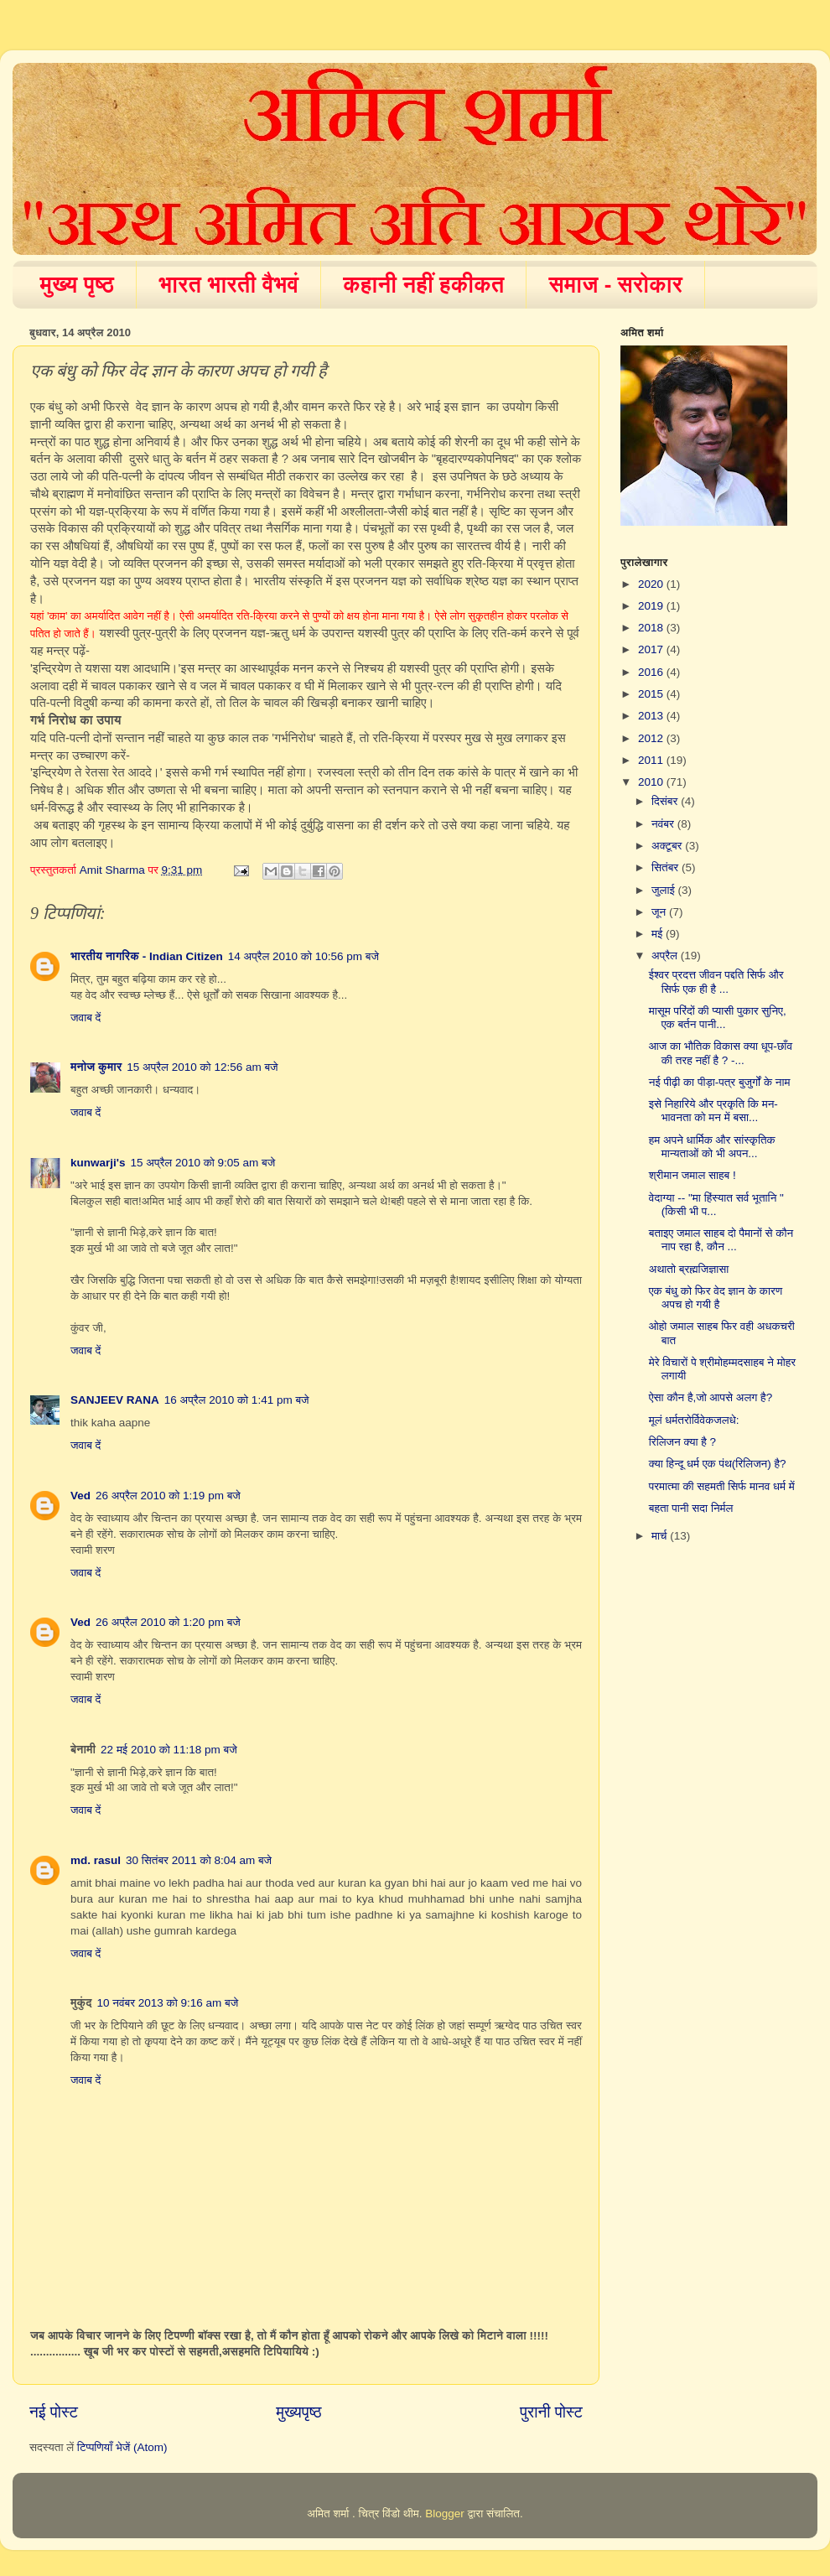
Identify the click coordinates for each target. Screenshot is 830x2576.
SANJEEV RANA (114, 1400)
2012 (652, 738)
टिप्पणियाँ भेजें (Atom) (122, 2447)
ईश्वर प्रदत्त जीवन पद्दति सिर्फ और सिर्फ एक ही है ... (716, 982)
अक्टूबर (668, 845)
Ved (80, 1495)
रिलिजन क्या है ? (682, 1442)
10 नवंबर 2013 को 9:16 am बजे (167, 2003)
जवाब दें (85, 1017)
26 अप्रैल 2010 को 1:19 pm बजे (168, 1495)
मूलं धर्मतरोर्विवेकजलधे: (694, 1420)
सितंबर (666, 867)
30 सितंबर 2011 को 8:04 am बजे (199, 1860)
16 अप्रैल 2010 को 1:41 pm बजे (236, 1400)
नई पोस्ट (53, 2412)
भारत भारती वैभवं (228, 284)
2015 (652, 694)
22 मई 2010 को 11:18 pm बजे (169, 1749)
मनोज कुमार (96, 1067)
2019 (652, 606)
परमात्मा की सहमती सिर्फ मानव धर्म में (722, 1486)
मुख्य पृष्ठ (77, 284)
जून (660, 912)
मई (658, 933)
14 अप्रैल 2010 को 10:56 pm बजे (303, 956)
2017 (652, 649)
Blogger (444, 2513)
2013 (652, 715)
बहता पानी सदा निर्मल (691, 1508)
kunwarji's (97, 1162)
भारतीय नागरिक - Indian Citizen (146, 956)
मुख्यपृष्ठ (298, 2412)
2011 (652, 760)
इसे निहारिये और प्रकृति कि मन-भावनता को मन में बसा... (713, 1111)
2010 (652, 782)
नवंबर (664, 824)
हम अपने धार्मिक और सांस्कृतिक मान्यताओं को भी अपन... (712, 1147)
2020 (652, 584)
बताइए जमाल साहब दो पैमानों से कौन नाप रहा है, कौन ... (721, 1240)
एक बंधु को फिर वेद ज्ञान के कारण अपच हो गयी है (715, 1298)
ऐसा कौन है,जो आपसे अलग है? (710, 1397)
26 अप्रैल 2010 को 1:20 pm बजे (168, 1622)
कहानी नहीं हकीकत (423, 284)
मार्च (660, 1536)
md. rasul (95, 1860)
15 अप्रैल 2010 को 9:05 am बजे (202, 1162)
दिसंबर (666, 801)
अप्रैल (666, 955)
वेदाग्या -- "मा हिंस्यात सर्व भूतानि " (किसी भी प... (716, 1205)
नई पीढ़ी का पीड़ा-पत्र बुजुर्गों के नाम (720, 1082)
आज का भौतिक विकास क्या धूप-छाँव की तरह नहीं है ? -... (720, 1053)
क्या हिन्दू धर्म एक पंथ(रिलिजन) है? (717, 1463)
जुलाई (664, 890)
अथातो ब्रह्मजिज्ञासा (689, 1269)
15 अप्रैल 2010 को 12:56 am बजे (202, 1067)
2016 (652, 672)
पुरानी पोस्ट (551, 2412)
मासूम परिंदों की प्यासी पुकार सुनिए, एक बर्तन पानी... (717, 1018)
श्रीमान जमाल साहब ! (692, 1175)
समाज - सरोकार (615, 284)
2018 (652, 627)
